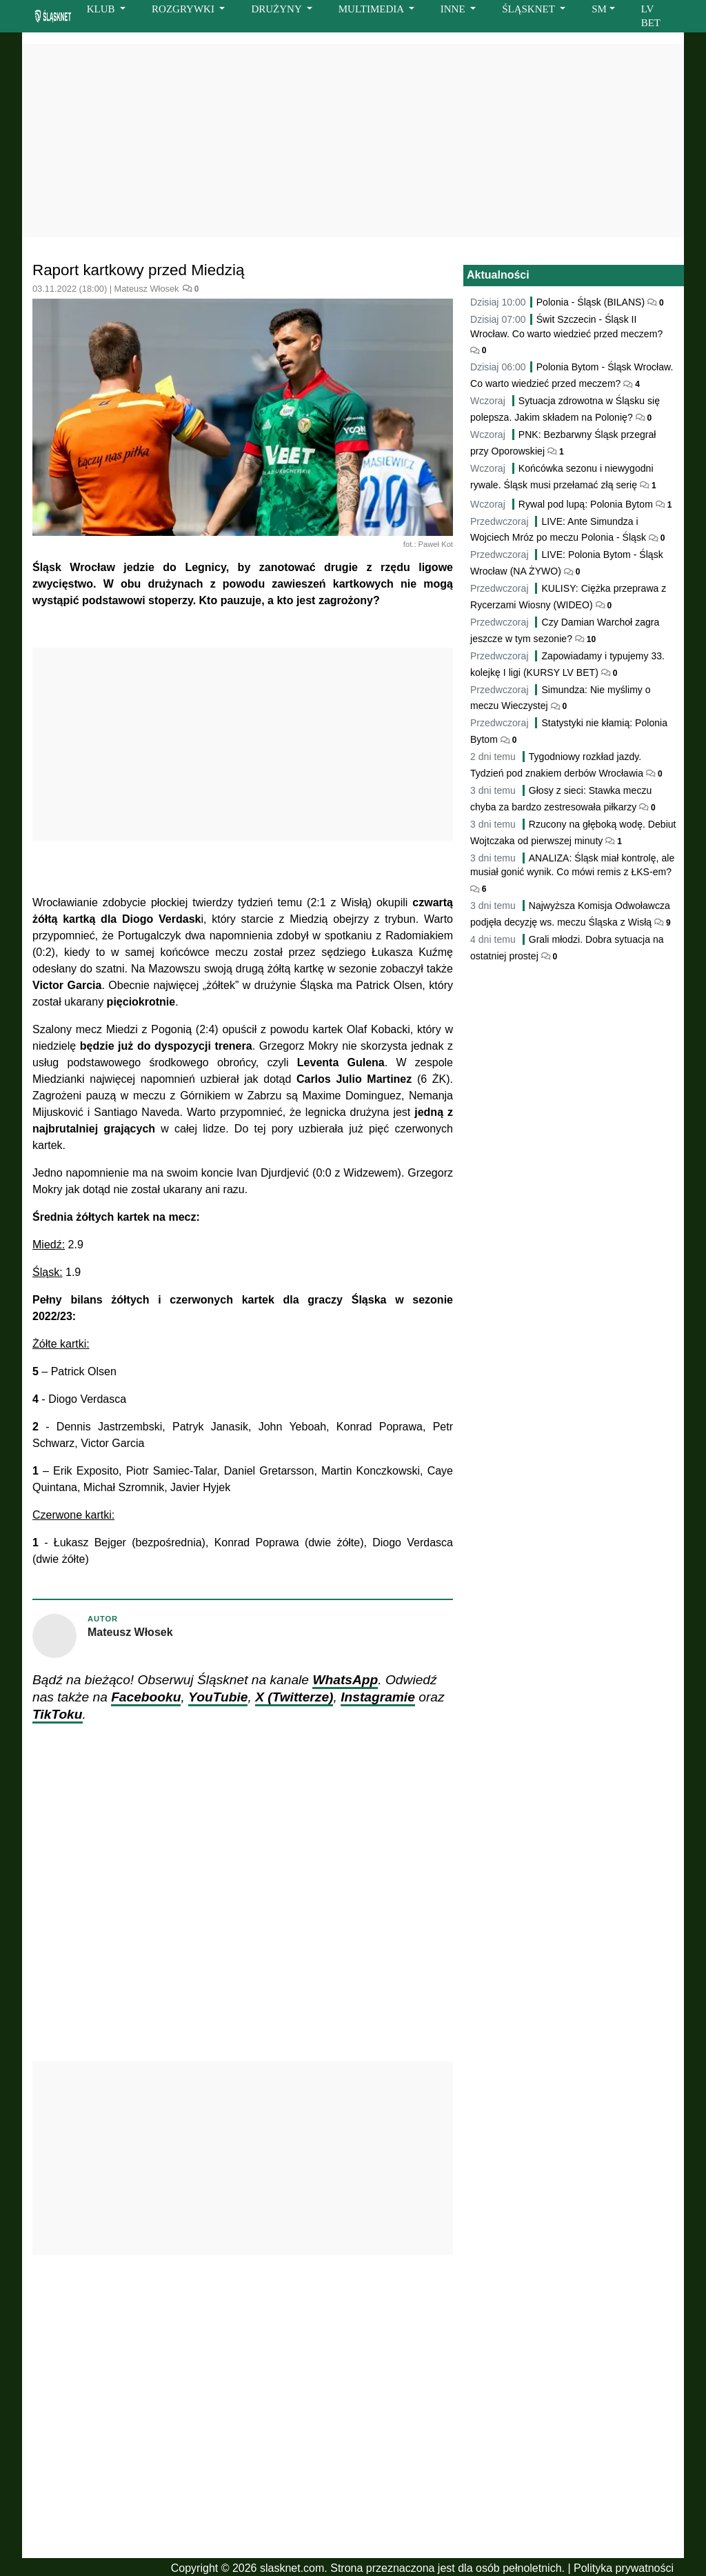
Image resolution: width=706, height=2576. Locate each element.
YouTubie (218, 1697)
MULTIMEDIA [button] (372, 8)
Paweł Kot (435, 544)
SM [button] (599, 8)
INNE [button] (454, 8)
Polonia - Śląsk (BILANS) (590, 302)
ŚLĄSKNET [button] (529, 8)
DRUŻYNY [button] (277, 8)
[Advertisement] (353, 140)
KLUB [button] (102, 8)
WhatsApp (345, 1680)
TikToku (57, 1714)
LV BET (650, 15)
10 (590, 639)
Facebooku (146, 1697)
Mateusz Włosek (146, 288)
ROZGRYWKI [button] (184, 8)
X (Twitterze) (294, 1697)
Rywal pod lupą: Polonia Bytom (585, 504)
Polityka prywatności (624, 2568)
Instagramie (378, 1697)
